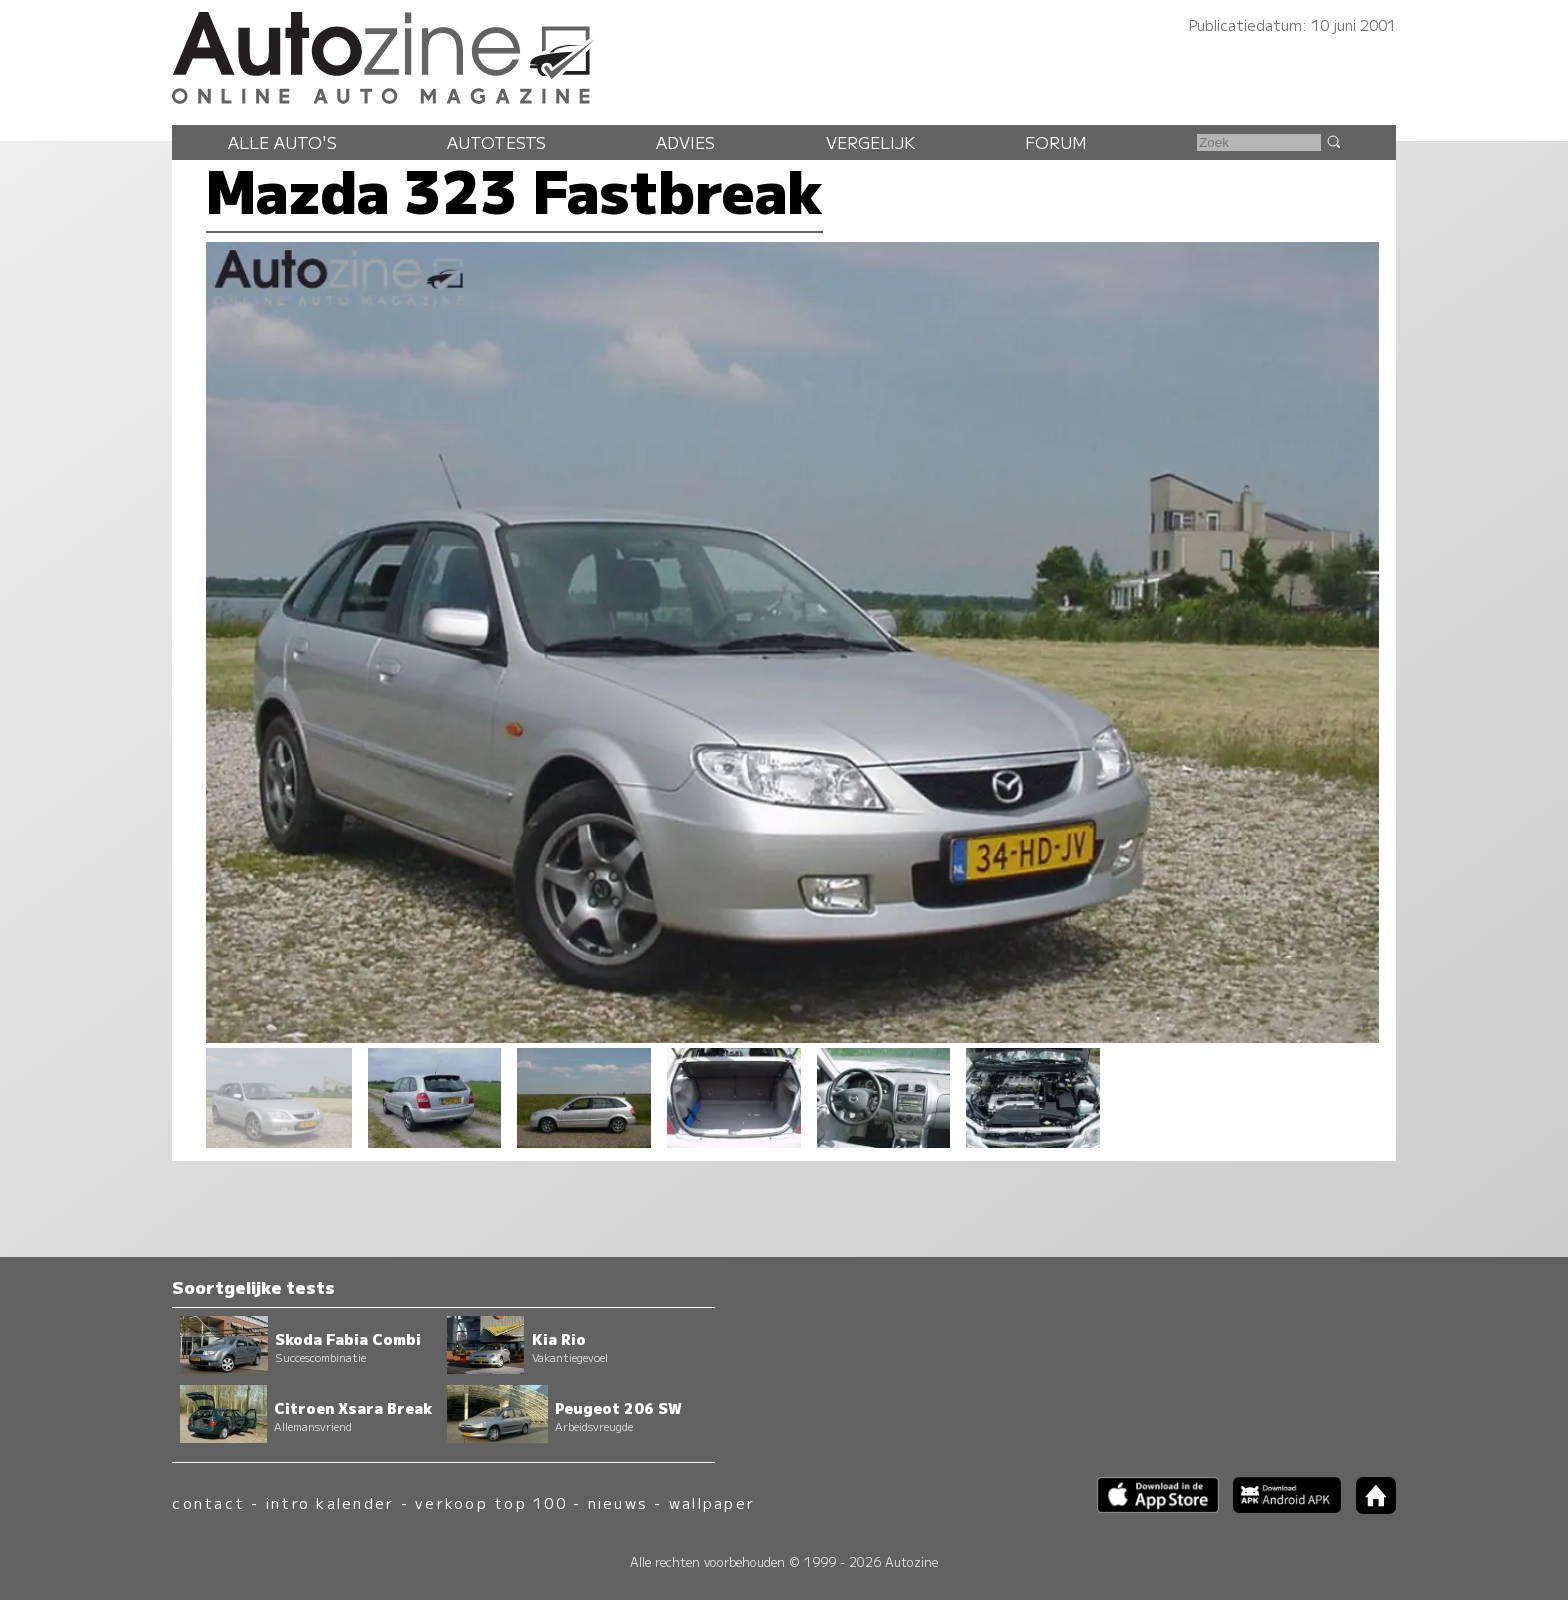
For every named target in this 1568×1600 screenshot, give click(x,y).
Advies (685, 142)
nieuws (618, 1502)
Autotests (496, 142)
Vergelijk (870, 142)
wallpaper (712, 1502)
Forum (1056, 142)
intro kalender (330, 1502)
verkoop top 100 (491, 1502)
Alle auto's (282, 142)
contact (208, 1502)
